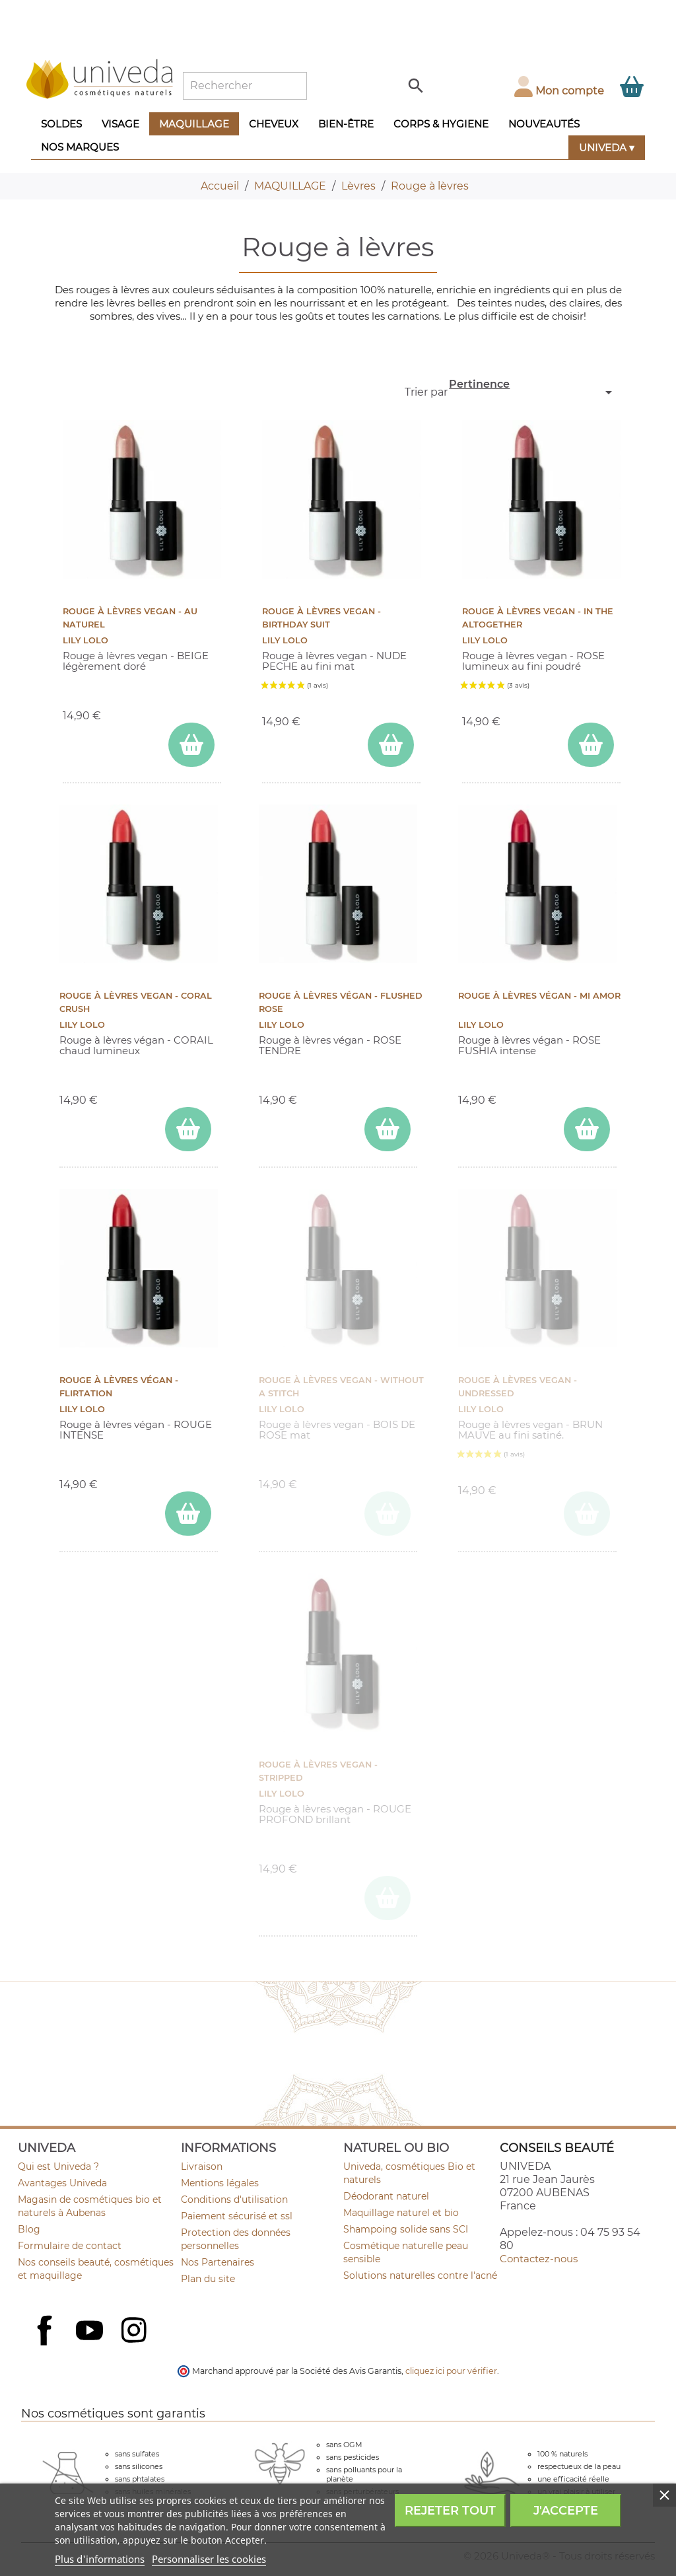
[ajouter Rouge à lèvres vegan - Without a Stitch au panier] (387, 1513)
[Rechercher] (245, 86)
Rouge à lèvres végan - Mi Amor (539, 996)
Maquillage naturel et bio (401, 2213)
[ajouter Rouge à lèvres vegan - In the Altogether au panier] (591, 745)
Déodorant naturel (386, 2196)
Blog (29, 2229)
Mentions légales (220, 2183)
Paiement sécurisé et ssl (236, 2216)
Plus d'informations (100, 2558)
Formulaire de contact (69, 2246)
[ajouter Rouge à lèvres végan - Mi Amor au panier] (587, 1129)
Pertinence (532, 389)
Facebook (46, 2345)
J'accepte (565, 2510)
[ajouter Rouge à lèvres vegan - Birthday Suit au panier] (391, 745)
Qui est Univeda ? (58, 2166)
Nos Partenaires (217, 2262)
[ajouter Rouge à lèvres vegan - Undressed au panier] (587, 1513)
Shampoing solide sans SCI (405, 2229)
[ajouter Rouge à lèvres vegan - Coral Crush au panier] (188, 1129)
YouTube (91, 2331)
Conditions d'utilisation (234, 2199)
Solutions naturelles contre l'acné (420, 2275)
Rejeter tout (450, 2510)
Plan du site (208, 2279)
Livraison (201, 2166)
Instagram (135, 2331)
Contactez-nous (539, 2258)
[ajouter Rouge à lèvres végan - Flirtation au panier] (188, 1513)
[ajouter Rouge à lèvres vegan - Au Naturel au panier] (191, 745)
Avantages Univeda (62, 2183)
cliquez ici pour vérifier (451, 2371)
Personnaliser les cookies (209, 2558)
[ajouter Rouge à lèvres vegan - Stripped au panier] (387, 1898)
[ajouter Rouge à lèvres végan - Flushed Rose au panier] (387, 1129)
